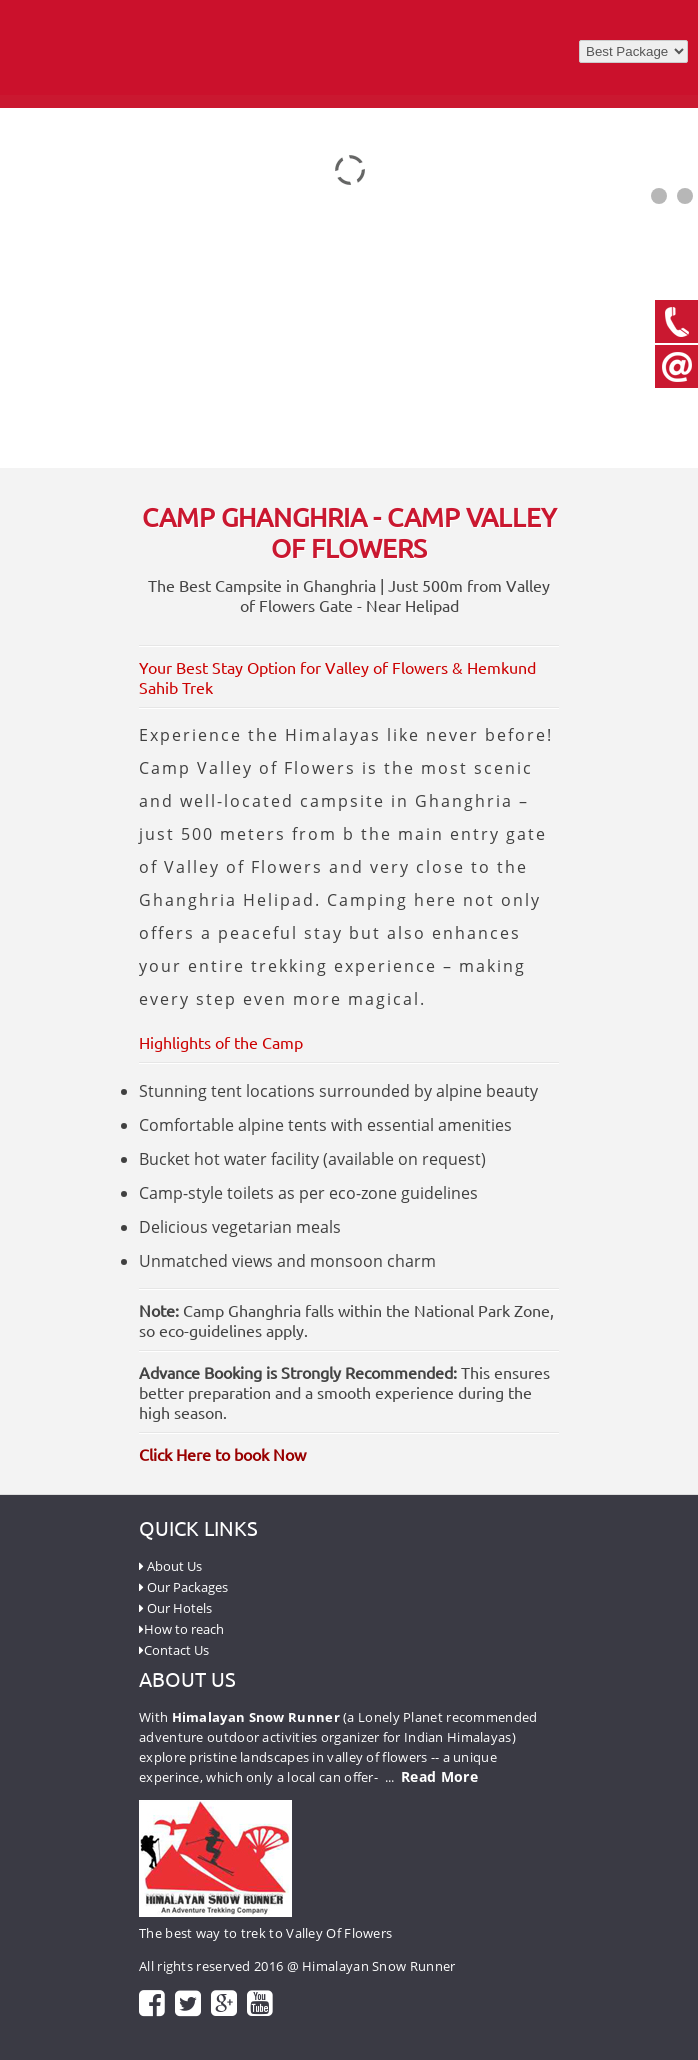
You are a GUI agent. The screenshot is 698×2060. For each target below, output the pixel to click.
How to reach (181, 1629)
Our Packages (183, 1587)
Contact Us (174, 1650)
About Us (170, 1566)
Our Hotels (175, 1608)
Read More (439, 1776)
